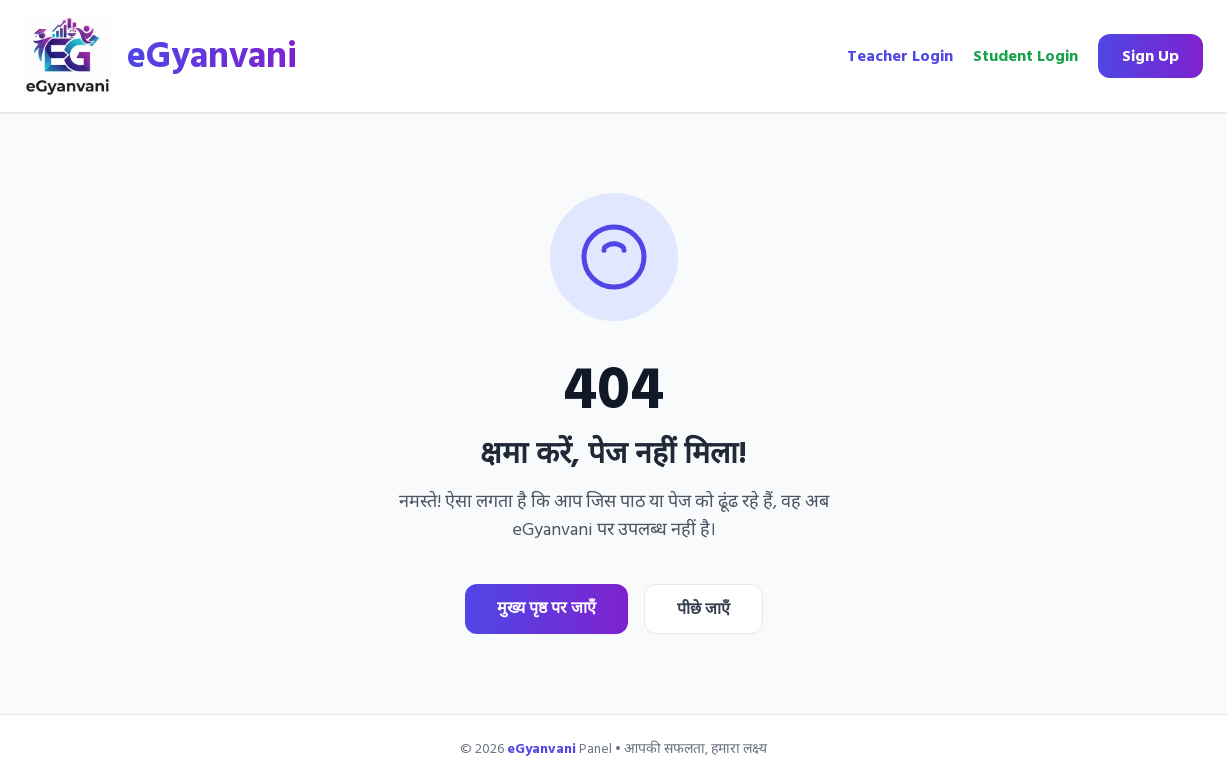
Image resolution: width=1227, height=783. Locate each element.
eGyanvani (212, 56)
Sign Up (1150, 56)
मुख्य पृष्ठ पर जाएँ (546, 608)
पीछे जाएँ (703, 609)
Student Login (1025, 56)
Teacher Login (900, 56)
